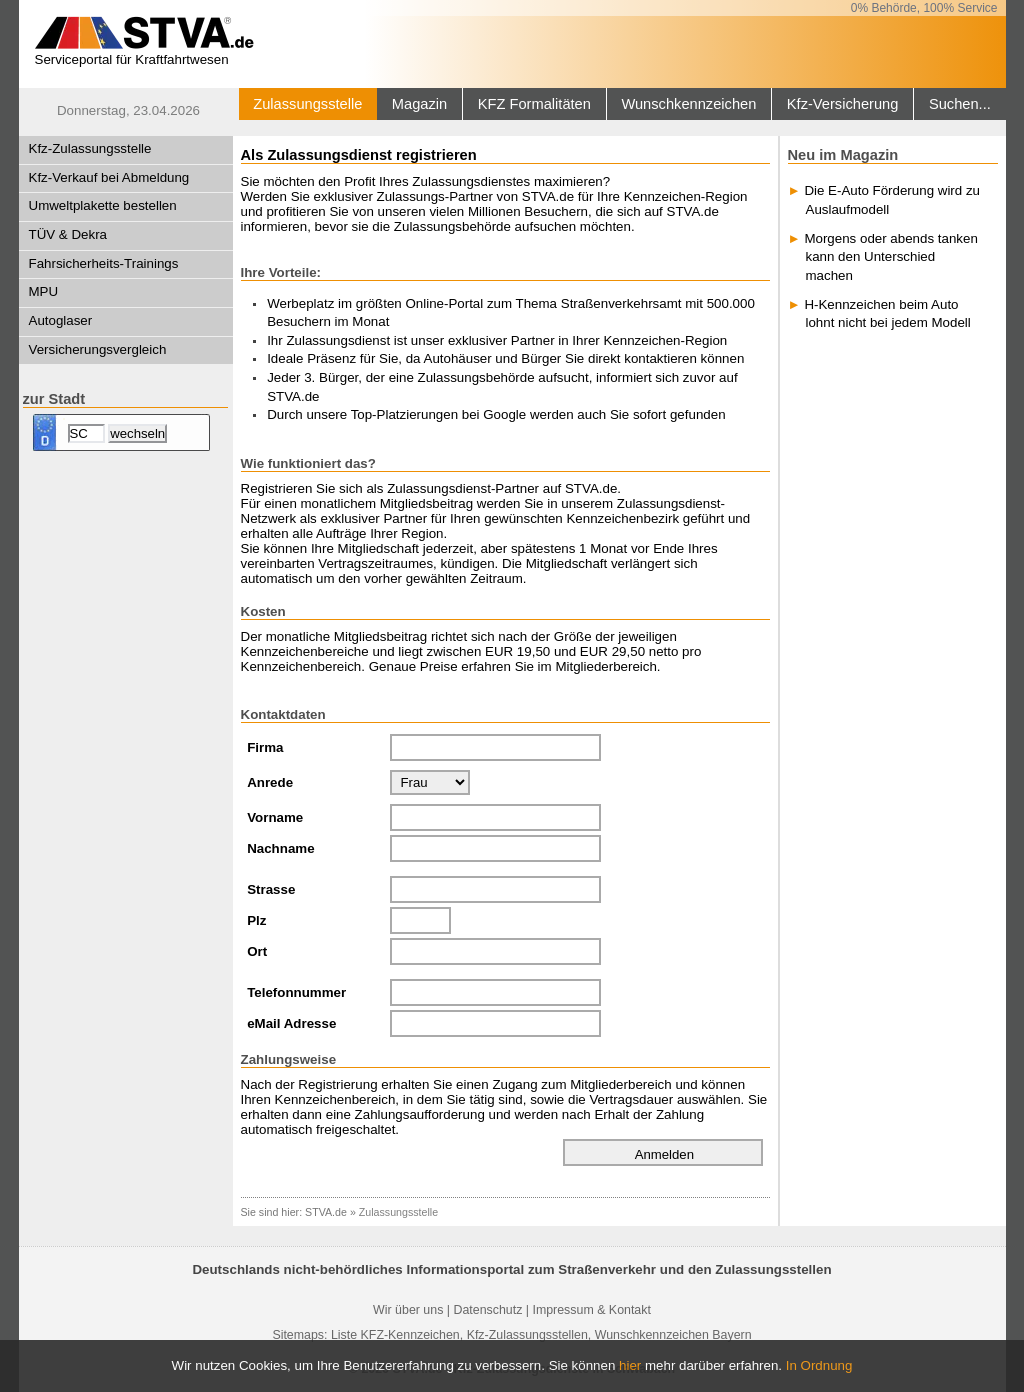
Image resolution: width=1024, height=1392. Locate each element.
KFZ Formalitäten (534, 104)
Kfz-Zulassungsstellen (527, 1335)
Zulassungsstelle (307, 104)
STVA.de (326, 1212)
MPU (44, 291)
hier (630, 1365)
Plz (256, 920)
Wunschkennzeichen (688, 104)
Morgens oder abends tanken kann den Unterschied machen (890, 257)
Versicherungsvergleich (98, 349)
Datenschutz (487, 1310)
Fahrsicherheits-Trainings (104, 263)
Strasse (271, 889)
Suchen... (960, 104)
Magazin (419, 104)
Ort (257, 951)
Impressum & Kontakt (591, 1310)
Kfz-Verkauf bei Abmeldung (109, 177)
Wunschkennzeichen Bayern (673, 1335)
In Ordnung (819, 1365)
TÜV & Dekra (68, 234)
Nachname (280, 848)
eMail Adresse (291, 1023)
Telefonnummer (296, 992)
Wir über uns (408, 1310)
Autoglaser (61, 320)
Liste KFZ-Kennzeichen (395, 1335)
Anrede (270, 782)
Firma (265, 747)
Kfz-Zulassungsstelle (90, 148)
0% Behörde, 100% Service (924, 8)
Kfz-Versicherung (843, 104)
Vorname (275, 817)
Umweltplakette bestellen (103, 205)
